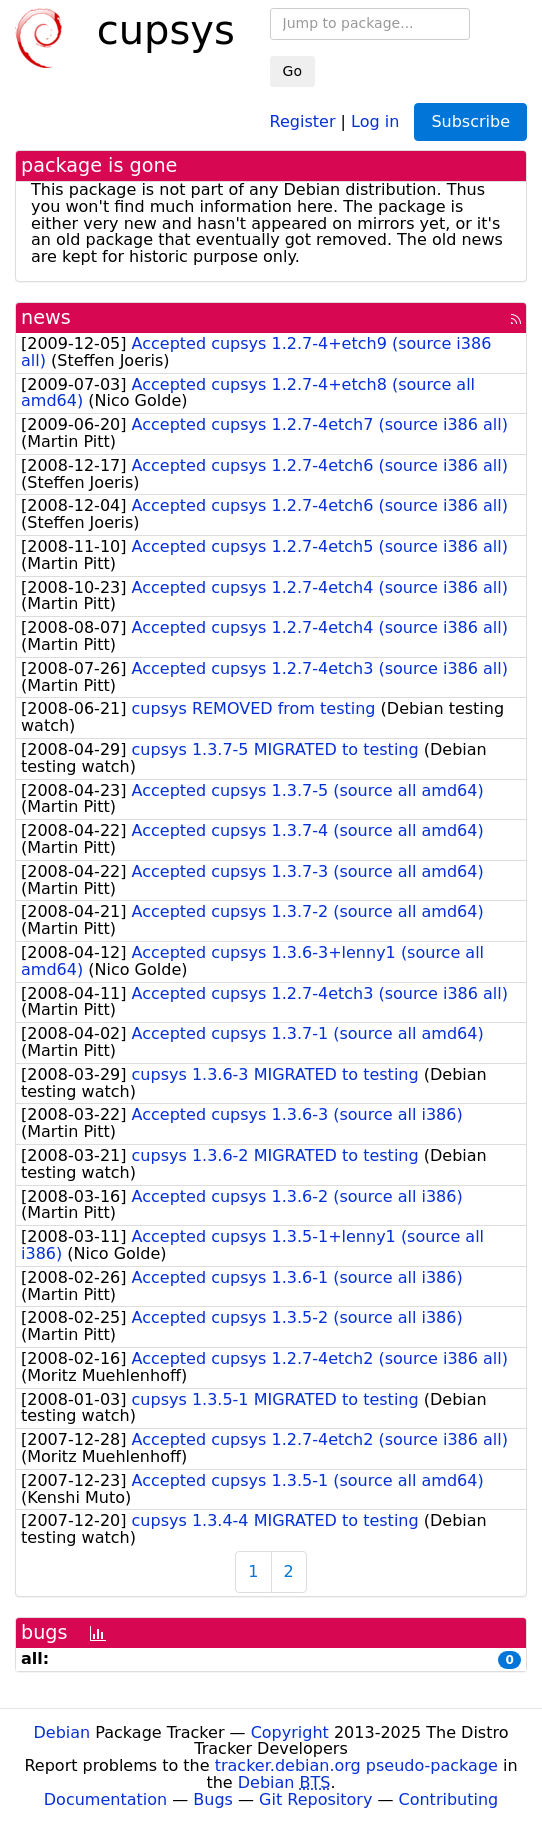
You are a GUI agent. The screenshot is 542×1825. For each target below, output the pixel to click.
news (46, 317)
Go (292, 71)
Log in (375, 120)
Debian (62, 1732)
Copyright (290, 1732)
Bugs (213, 1799)
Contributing (449, 1799)
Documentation (105, 1799)
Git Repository (315, 1799)
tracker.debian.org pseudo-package (356, 1765)
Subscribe (470, 121)
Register (303, 120)
